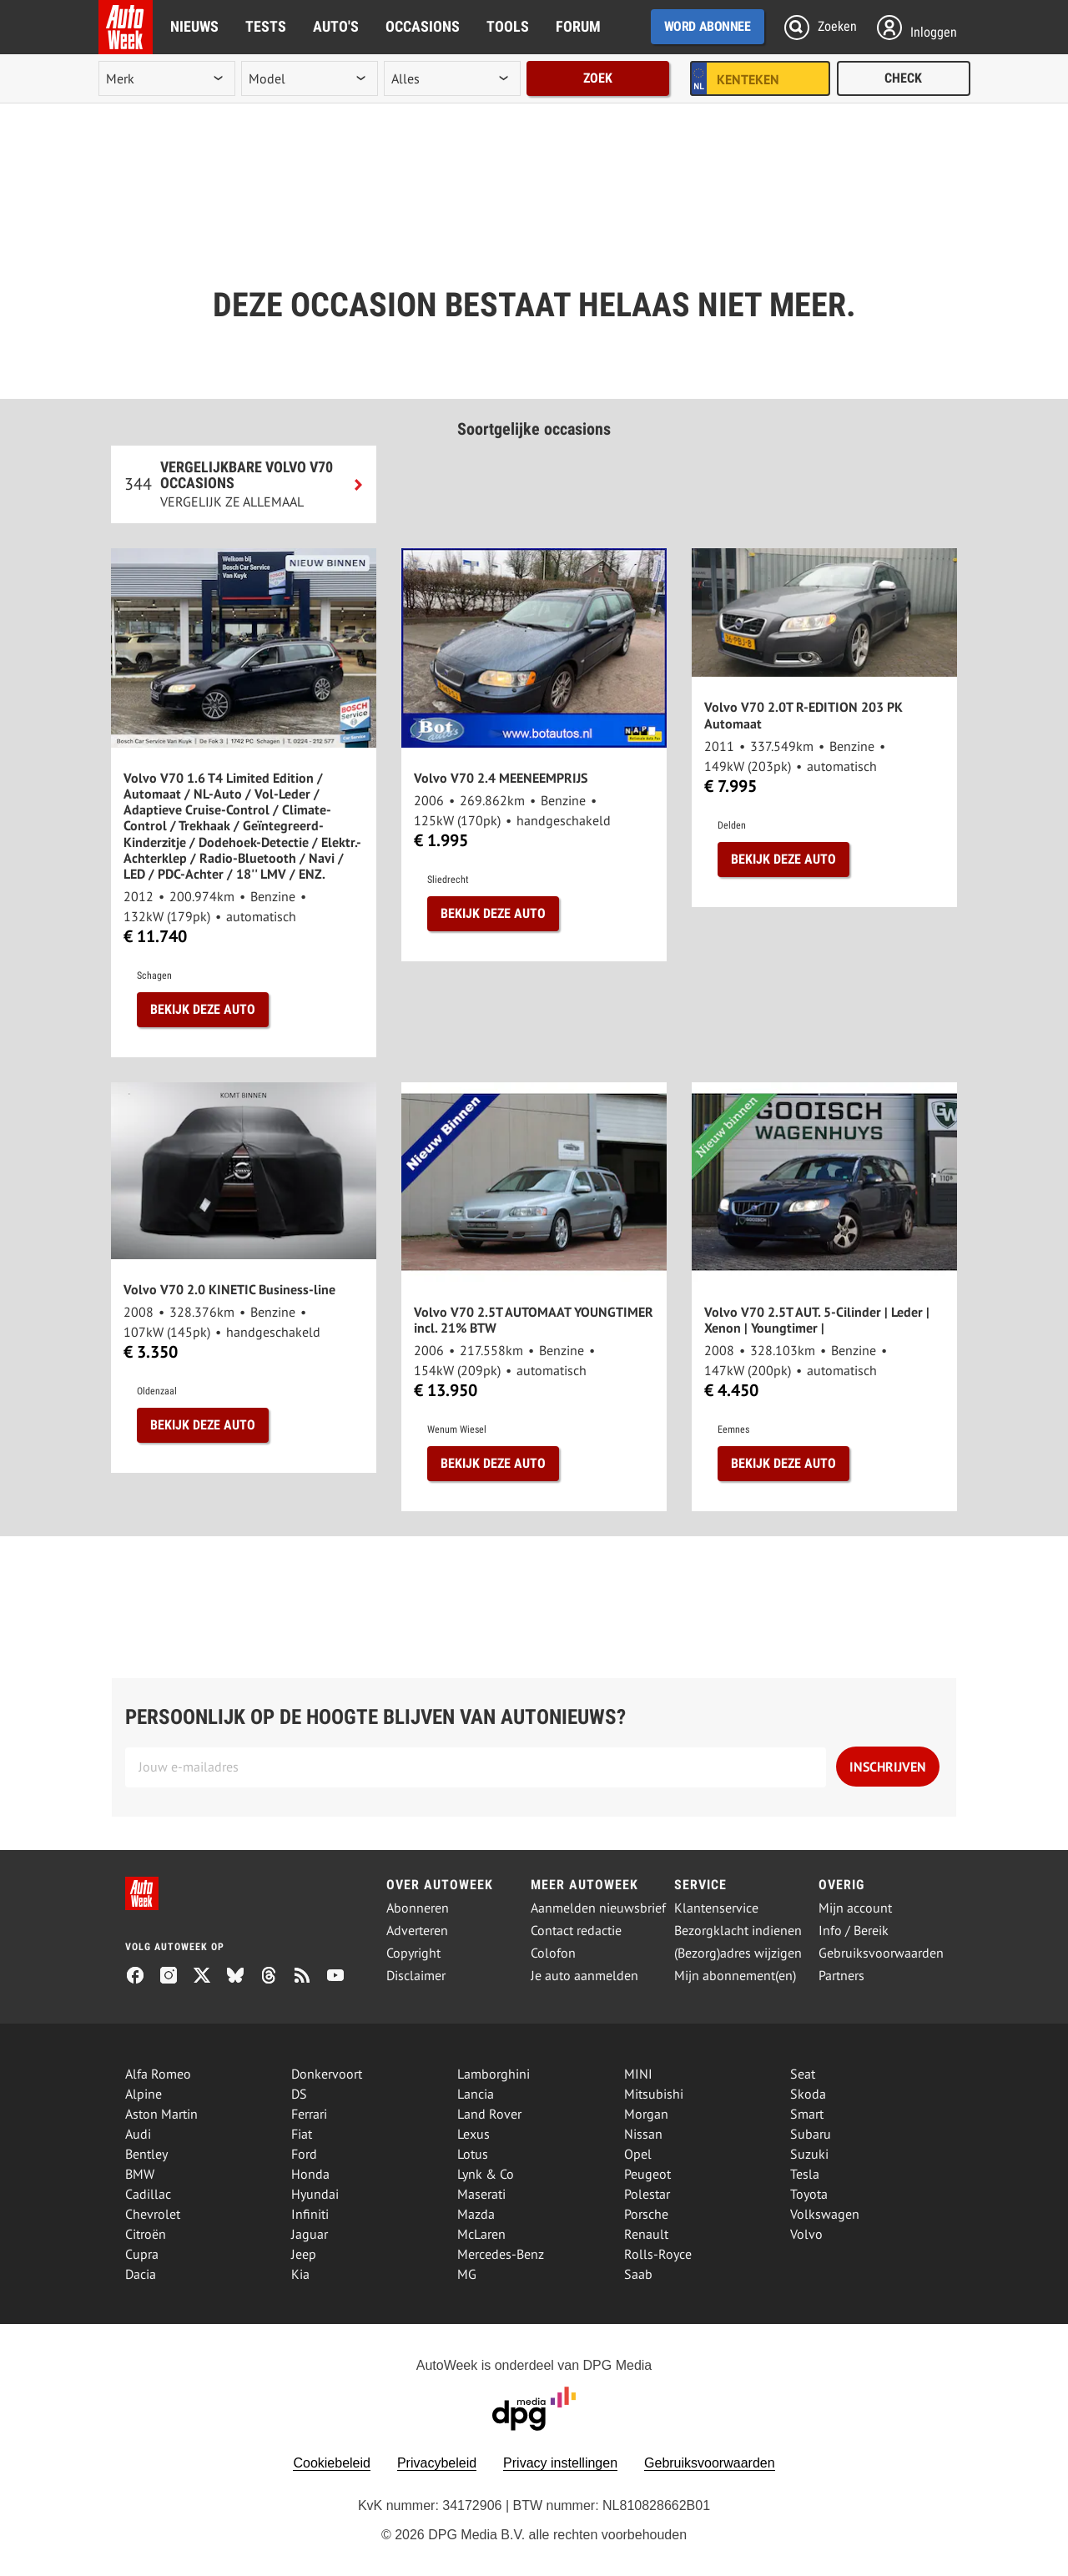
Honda (310, 2173)
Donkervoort (326, 2073)
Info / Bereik (854, 1930)
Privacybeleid (436, 2463)
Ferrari (309, 2113)
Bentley (146, 2153)
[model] (309, 78)
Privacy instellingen (560, 2463)
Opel (638, 2153)
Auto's (336, 26)
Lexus (473, 2133)
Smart (807, 2113)
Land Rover (489, 2113)
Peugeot (647, 2173)
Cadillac (148, 2193)
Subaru (810, 2133)
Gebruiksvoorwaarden (881, 1953)
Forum (578, 26)
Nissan (643, 2133)
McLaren (481, 2234)
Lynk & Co (485, 2173)
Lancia (475, 2093)
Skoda (808, 2093)
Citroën (145, 2234)
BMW (139, 2173)
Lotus (472, 2153)
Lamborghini (493, 2073)
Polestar (647, 2193)
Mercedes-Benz (500, 2254)
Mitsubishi (653, 2093)
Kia (300, 2274)
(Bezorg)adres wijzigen (738, 1953)
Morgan (646, 2113)
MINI (638, 2073)
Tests (265, 26)
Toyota (809, 2193)
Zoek (597, 78)
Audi (138, 2133)
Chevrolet (152, 2213)
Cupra (142, 2254)
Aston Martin (161, 2113)
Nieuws (194, 26)
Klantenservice (716, 1908)
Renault (646, 2234)
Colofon (553, 1953)
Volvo (806, 2234)
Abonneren (417, 1908)
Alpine (143, 2093)
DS (299, 2093)
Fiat (301, 2133)
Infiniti (310, 2213)
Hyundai (315, 2193)
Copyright (413, 1953)
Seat (802, 2073)
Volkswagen (824, 2213)
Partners (841, 1976)
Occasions (422, 26)
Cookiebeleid (331, 2463)
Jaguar (309, 2234)
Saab (638, 2274)
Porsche (646, 2213)
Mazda (476, 2213)
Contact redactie (576, 1930)
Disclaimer (416, 1976)
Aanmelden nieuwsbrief (598, 1908)
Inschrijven (887, 1766)
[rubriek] (452, 78)
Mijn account (855, 1908)
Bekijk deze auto (202, 1009)
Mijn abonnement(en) (735, 1976)
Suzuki (809, 2153)
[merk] (166, 78)
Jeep (303, 2254)
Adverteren (417, 1930)
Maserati (481, 2193)
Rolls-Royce (658, 2254)
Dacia (140, 2274)
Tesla (804, 2173)
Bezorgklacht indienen (738, 1930)
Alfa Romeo (158, 2073)
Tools (507, 26)
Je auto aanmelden (584, 1976)
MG (466, 2274)
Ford (304, 2153)
